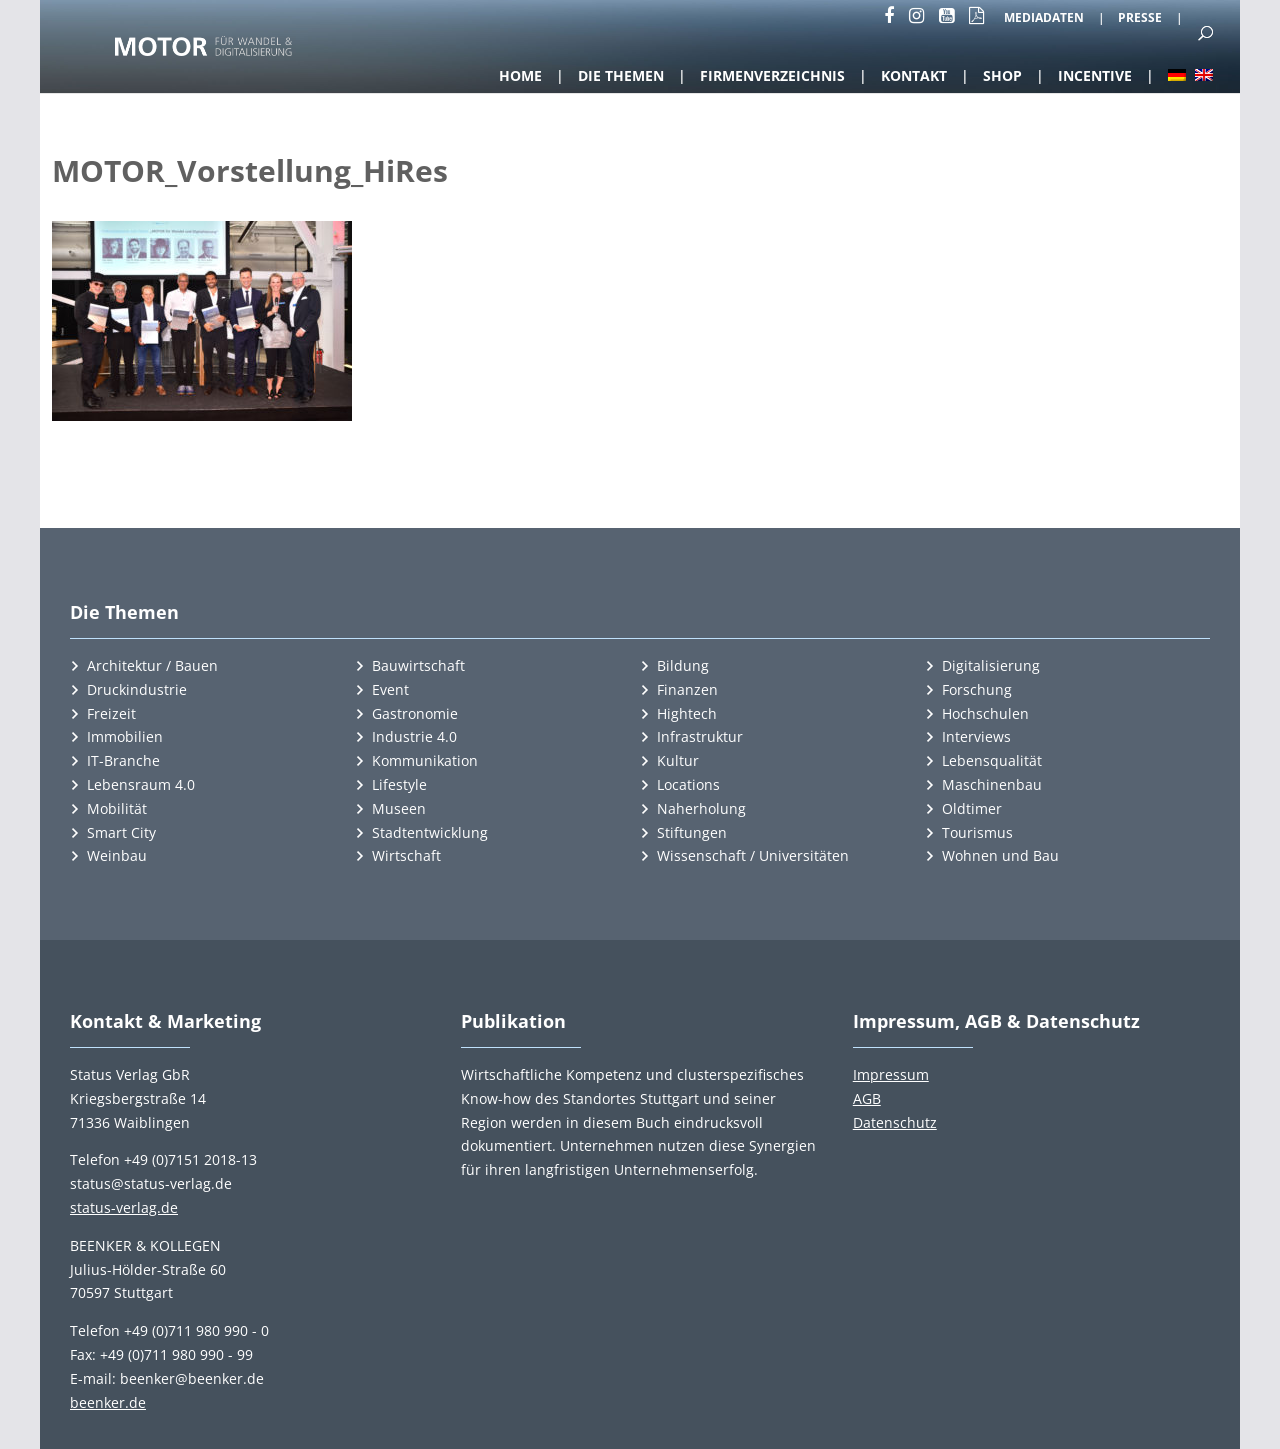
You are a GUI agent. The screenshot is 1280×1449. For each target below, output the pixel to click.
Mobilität (117, 808)
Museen (399, 808)
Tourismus (977, 832)
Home (520, 75)
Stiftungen (692, 832)
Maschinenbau (992, 784)
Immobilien (125, 736)
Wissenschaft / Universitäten (753, 855)
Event (390, 689)
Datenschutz (895, 1122)
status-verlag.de (124, 1207)
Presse (1140, 19)
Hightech (687, 713)
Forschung (977, 689)
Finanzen (687, 689)
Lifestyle (399, 784)
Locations (688, 784)
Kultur (678, 760)
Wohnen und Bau (1000, 855)
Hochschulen (985, 713)
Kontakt (914, 75)
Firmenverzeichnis (772, 75)
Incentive (1095, 75)
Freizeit (111, 713)
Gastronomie (415, 713)
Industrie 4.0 (414, 736)
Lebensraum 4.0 (141, 784)
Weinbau (117, 855)
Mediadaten (1044, 19)
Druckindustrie (137, 689)
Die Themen (621, 75)
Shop (1002, 75)
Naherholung (701, 808)
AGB (867, 1098)
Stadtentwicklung (430, 832)
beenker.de (108, 1402)
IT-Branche (123, 760)
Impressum (891, 1074)
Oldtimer (972, 808)
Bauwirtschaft (418, 665)
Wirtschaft (406, 855)
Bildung (683, 665)
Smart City (121, 832)
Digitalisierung (991, 665)
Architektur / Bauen (152, 665)
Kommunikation (425, 760)
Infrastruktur (700, 736)
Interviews (976, 736)
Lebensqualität (992, 760)
